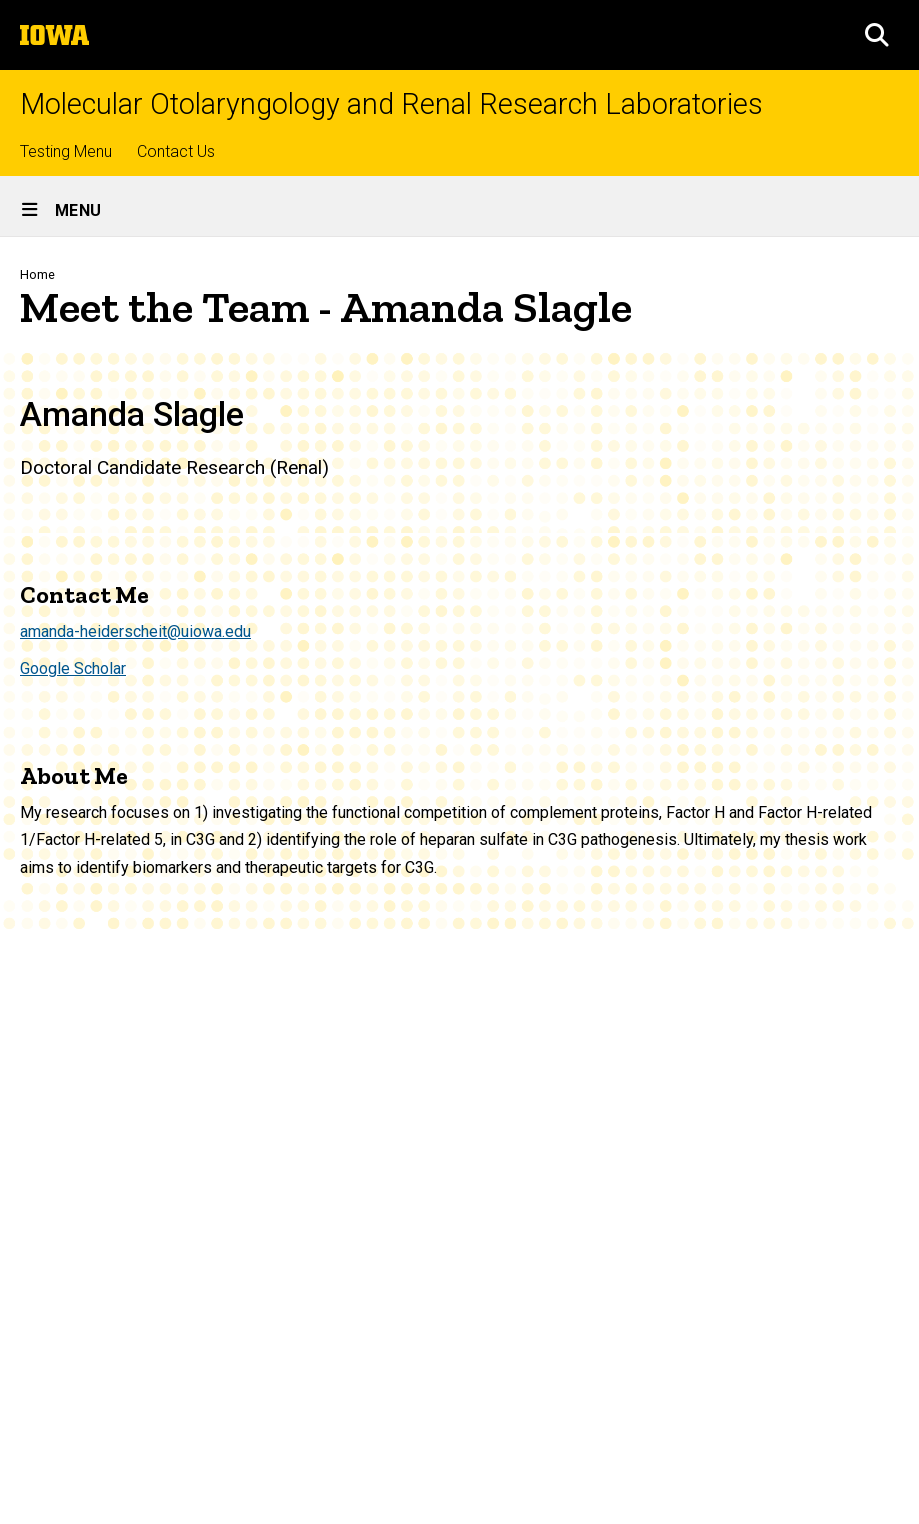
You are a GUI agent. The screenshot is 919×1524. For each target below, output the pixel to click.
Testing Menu (66, 151)
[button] (877, 35)
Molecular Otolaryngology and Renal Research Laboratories (391, 104)
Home (37, 274)
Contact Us (176, 151)
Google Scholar (73, 668)
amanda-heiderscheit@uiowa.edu (135, 631)
